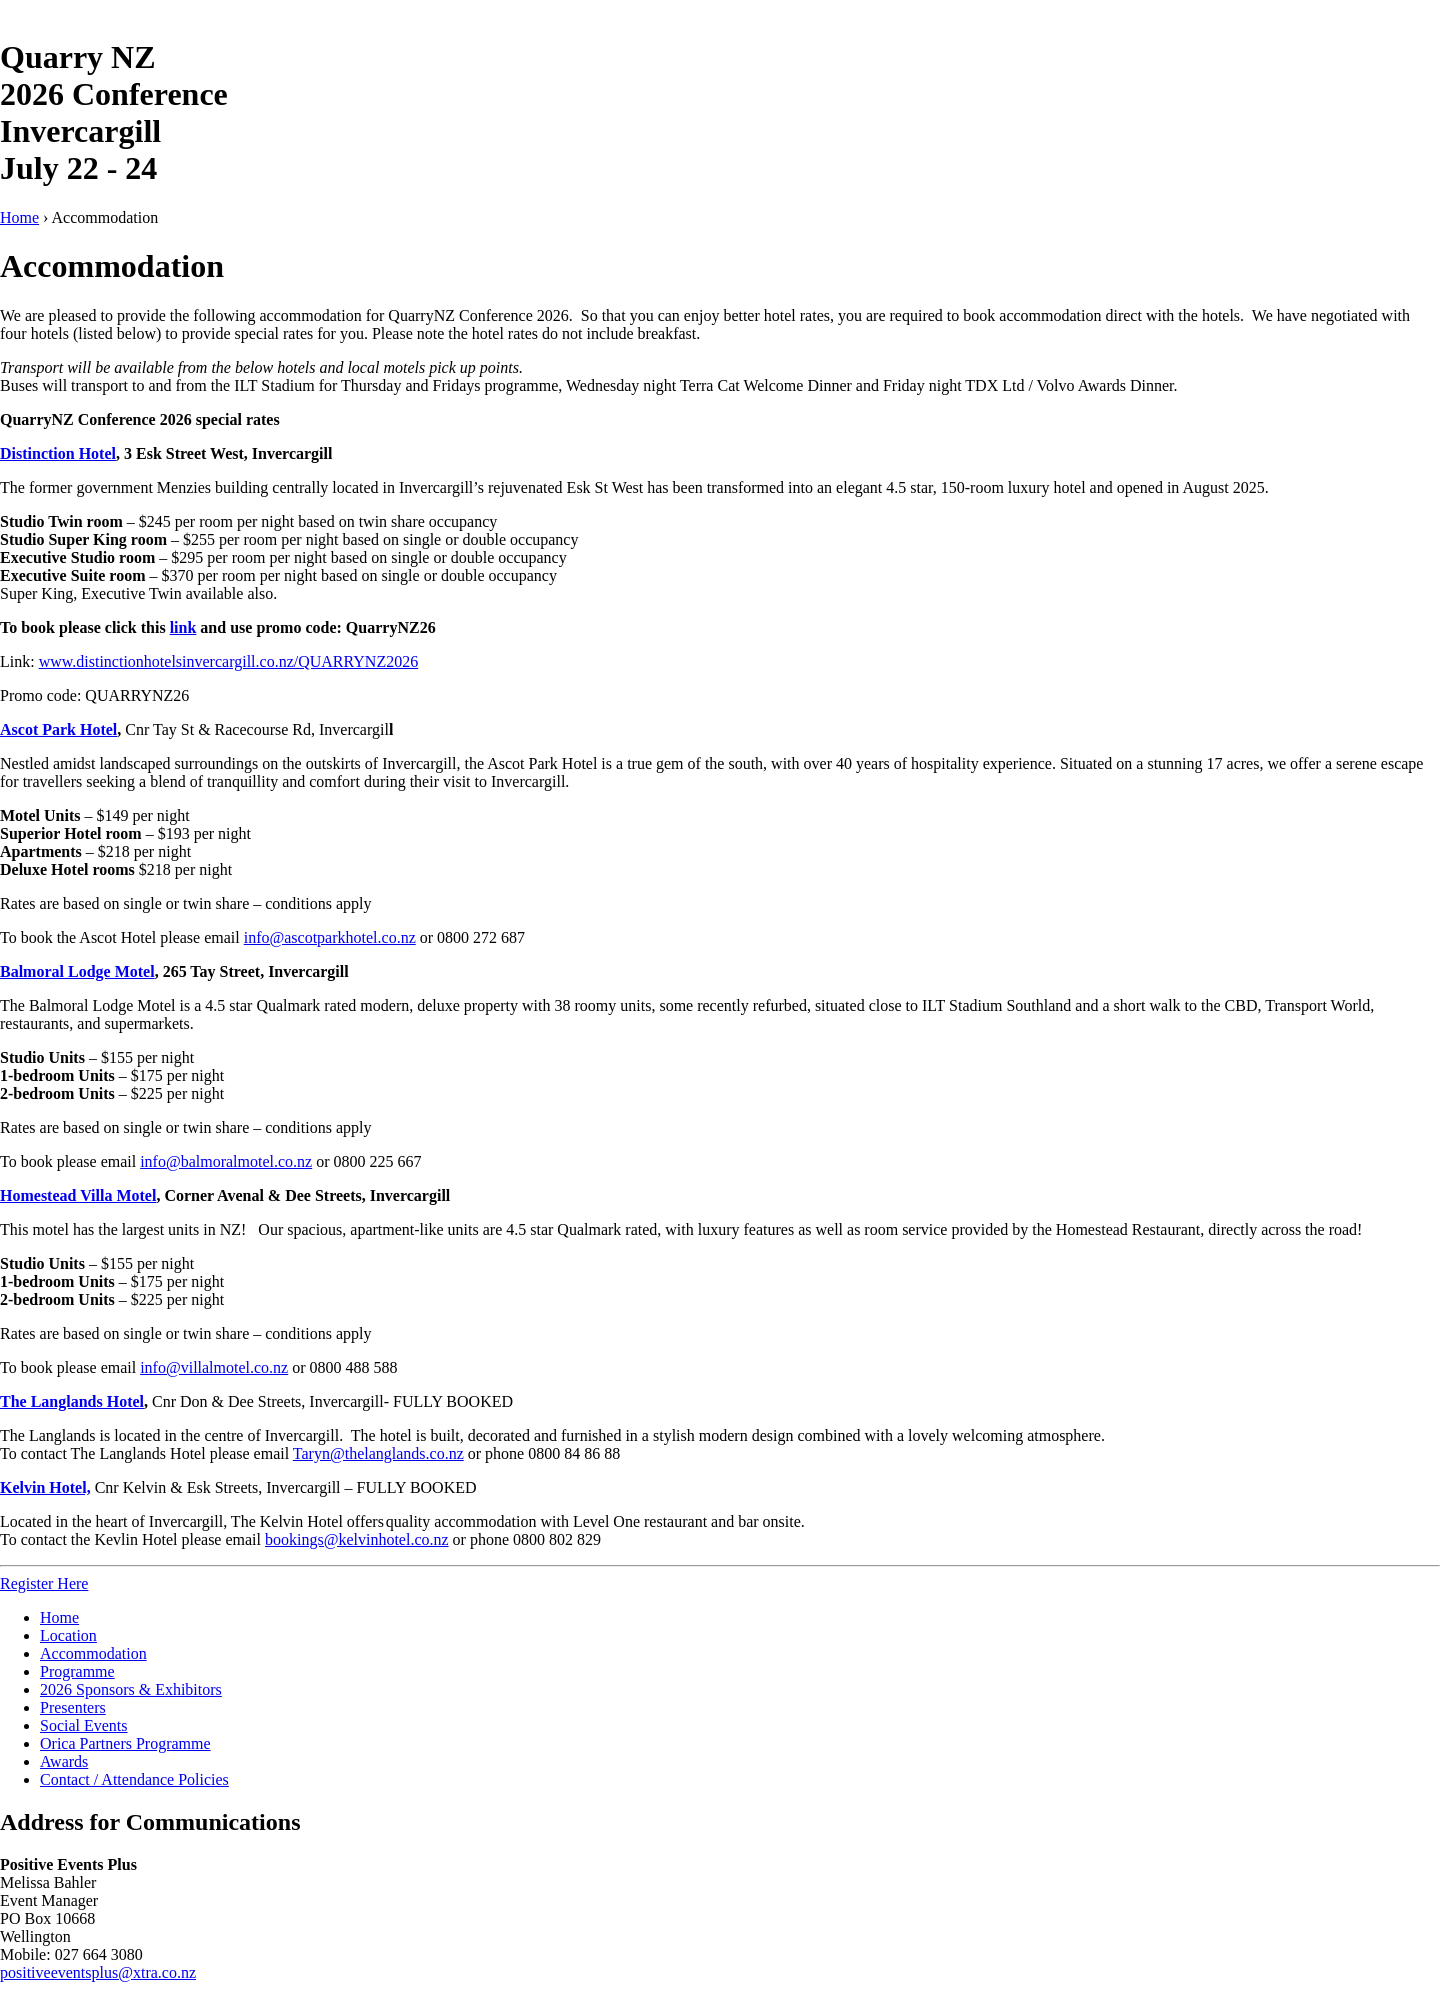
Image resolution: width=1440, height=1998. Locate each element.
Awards (64, 1761)
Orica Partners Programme (125, 1743)
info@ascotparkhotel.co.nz (330, 937)
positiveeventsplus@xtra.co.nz (98, 1972)
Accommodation (93, 1653)
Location (68, 1635)
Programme (77, 1671)
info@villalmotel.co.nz (214, 1367)
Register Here (44, 1583)
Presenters (73, 1707)
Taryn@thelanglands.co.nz (378, 1453)
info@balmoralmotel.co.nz (226, 1161)
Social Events (84, 1725)
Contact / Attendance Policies (134, 1779)
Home (19, 217)
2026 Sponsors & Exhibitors (131, 1689)
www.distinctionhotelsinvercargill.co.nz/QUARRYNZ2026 (229, 661)
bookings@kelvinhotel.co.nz (357, 1539)
